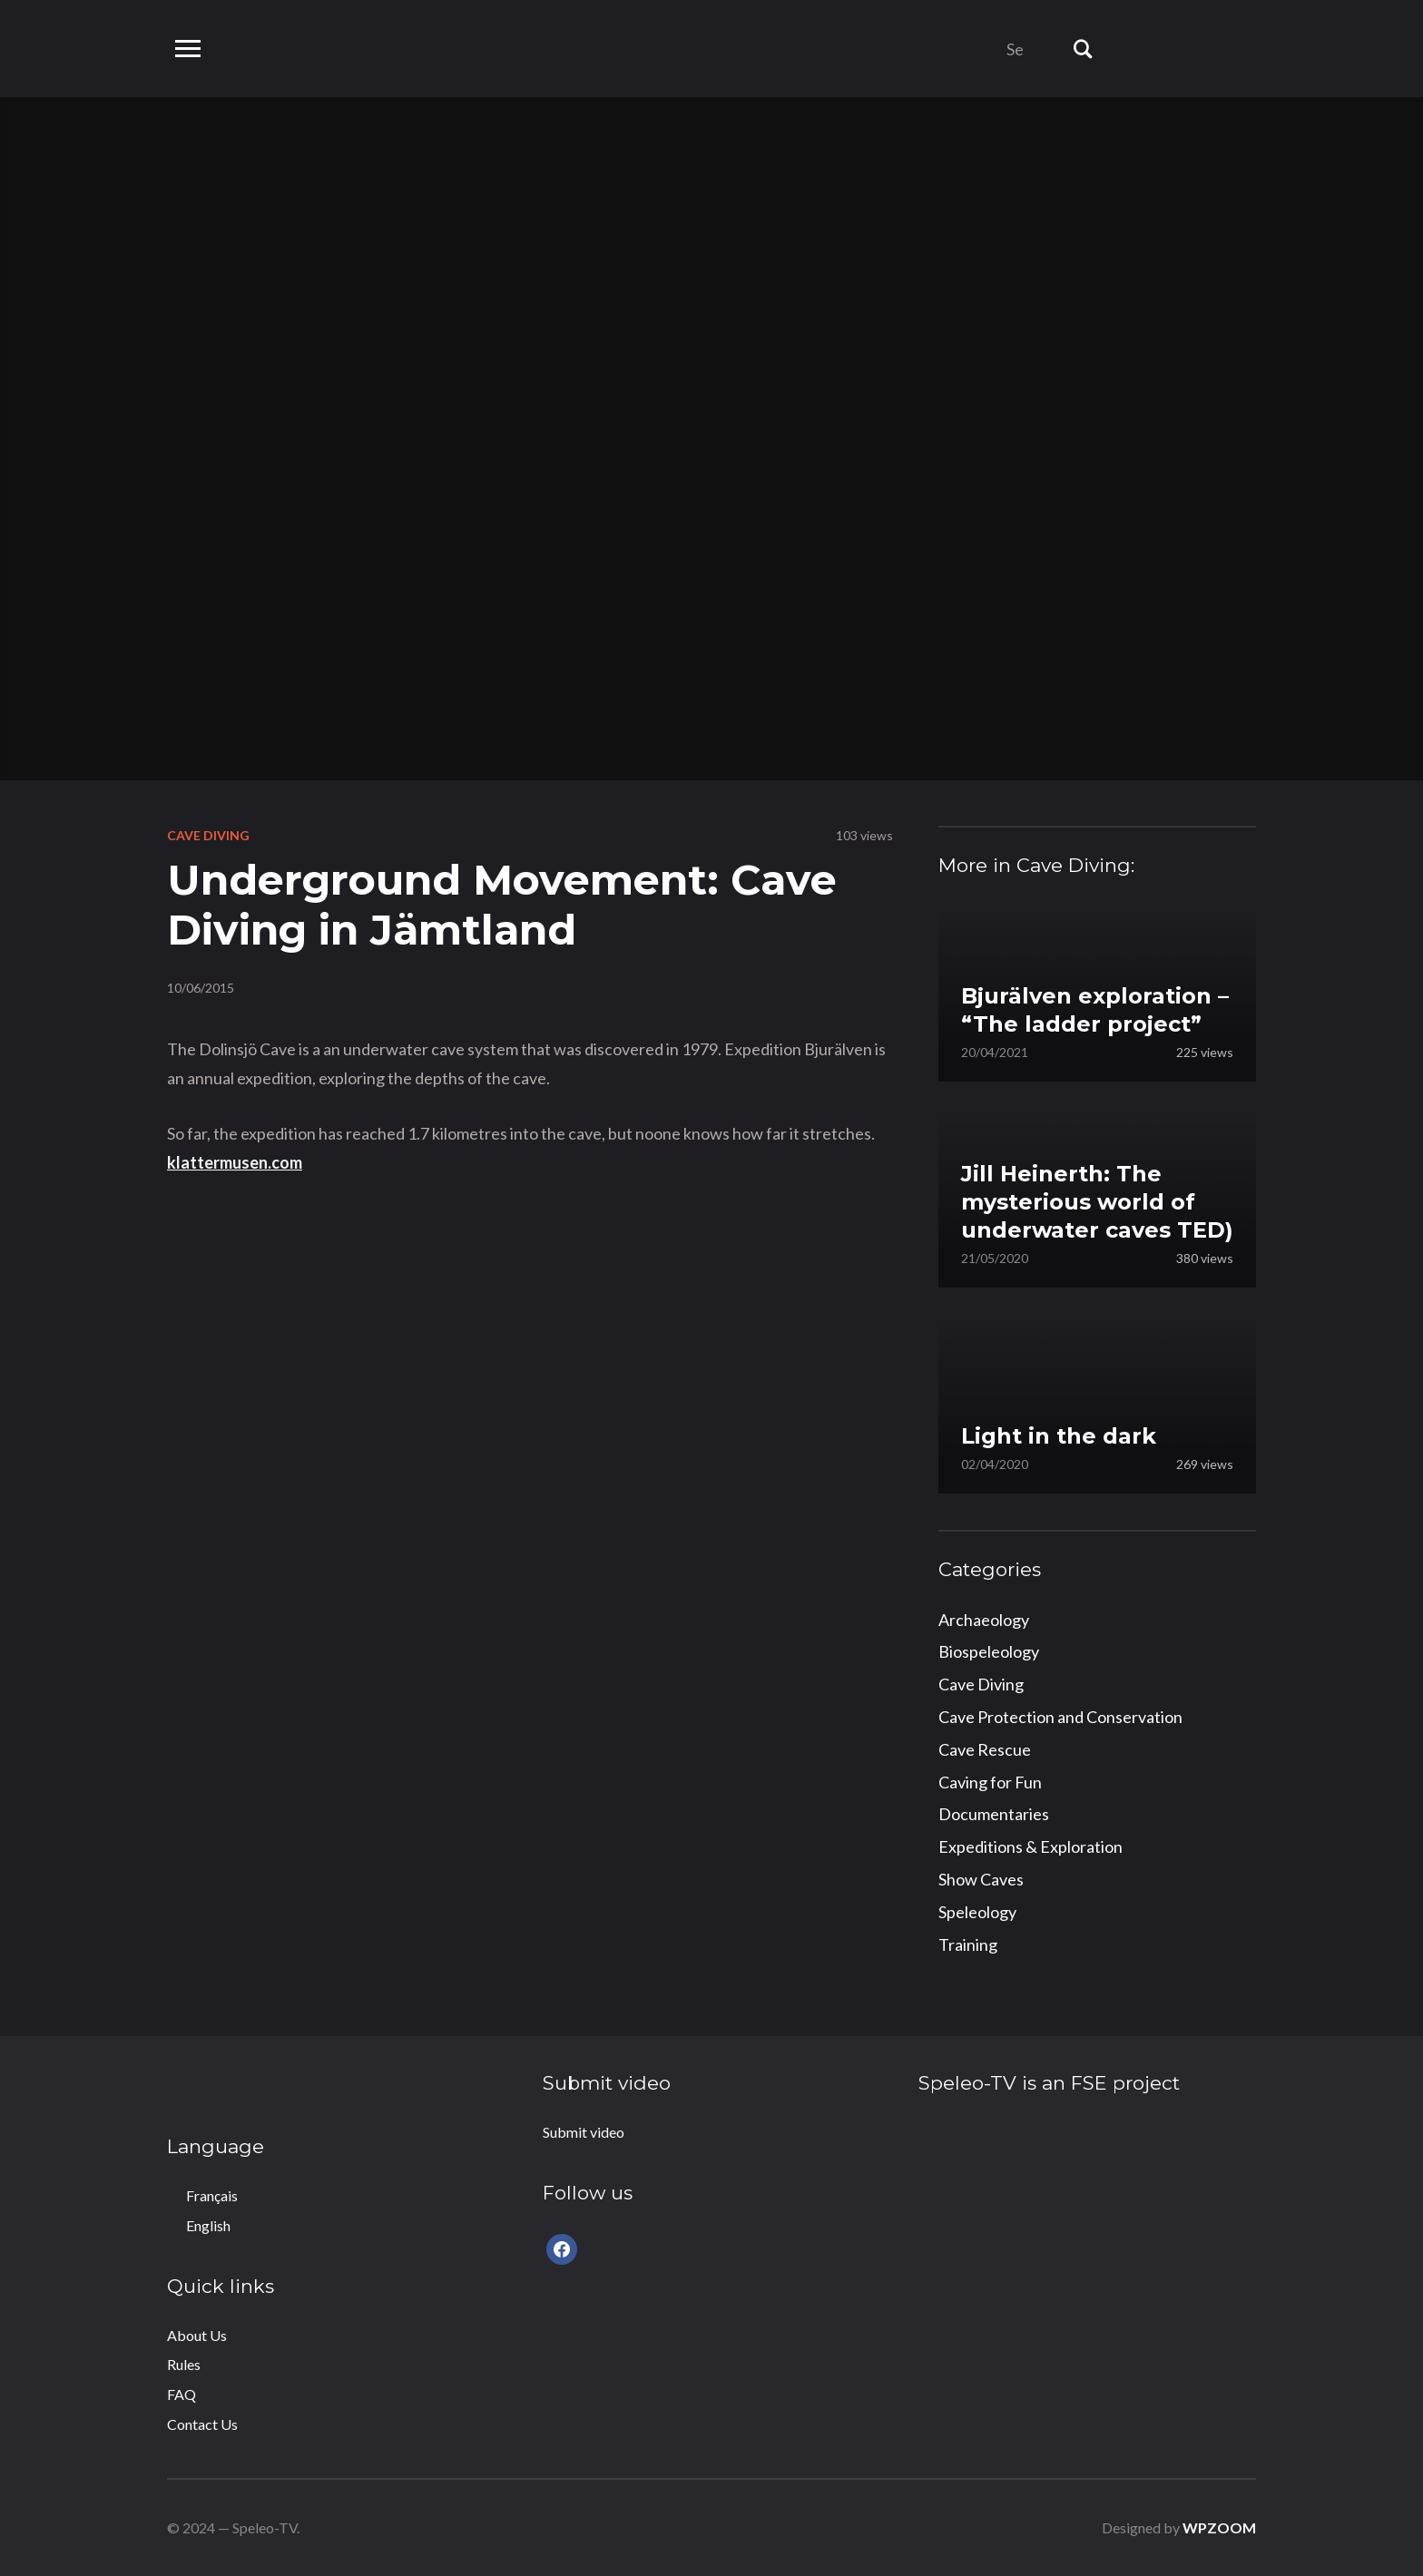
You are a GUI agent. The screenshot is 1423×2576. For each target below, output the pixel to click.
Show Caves (981, 1879)
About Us (197, 2335)
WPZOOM (1219, 2527)
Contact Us (202, 2424)
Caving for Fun (990, 1782)
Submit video (583, 2131)
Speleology (977, 1912)
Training (967, 1944)
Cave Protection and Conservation (1060, 1717)
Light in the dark (1058, 1436)
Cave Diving (208, 835)
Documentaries (993, 1814)
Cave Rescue (984, 1749)
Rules (184, 2364)
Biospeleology (988, 1651)
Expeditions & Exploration (1030, 1846)
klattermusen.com (234, 1162)
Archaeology (983, 1620)
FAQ (181, 2394)
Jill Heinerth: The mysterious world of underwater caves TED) (1097, 1202)
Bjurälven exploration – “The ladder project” (1095, 1010)
